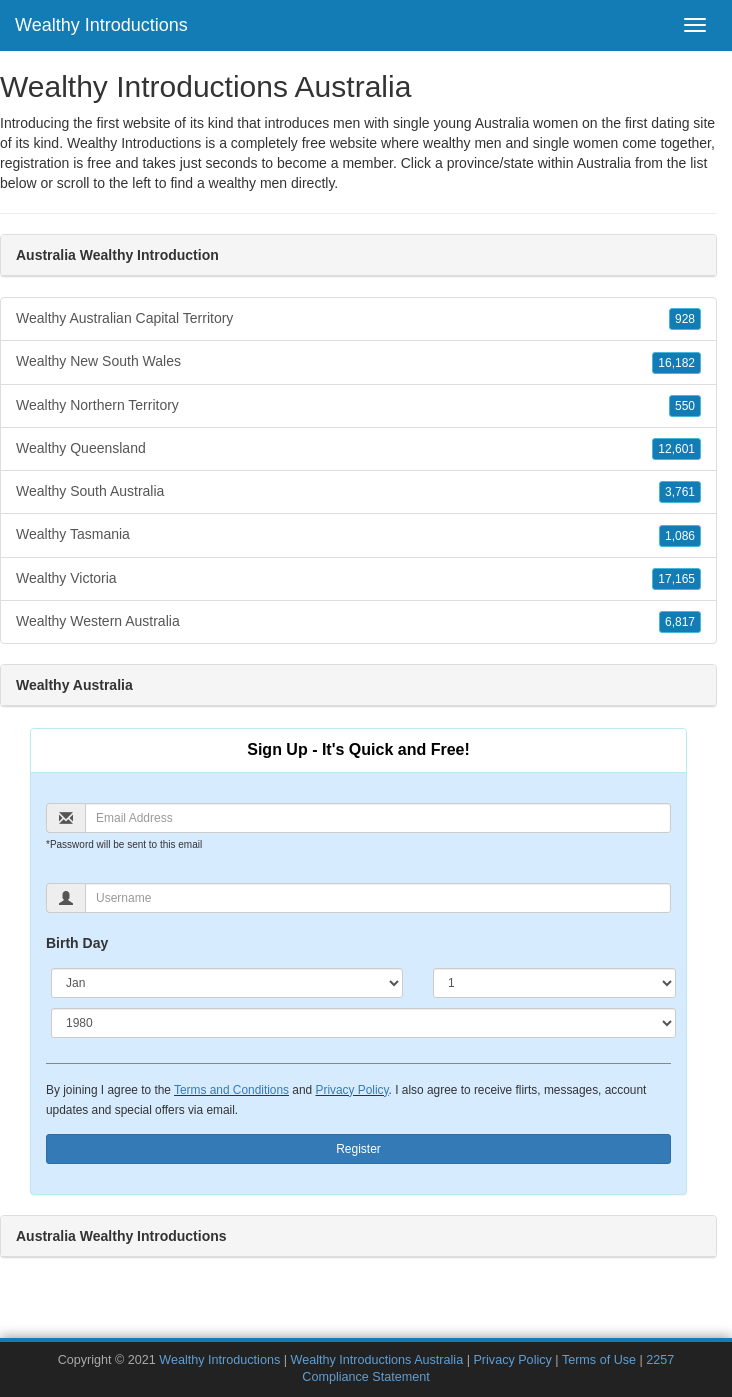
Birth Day (77, 943)
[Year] (363, 1023)
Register (358, 1149)
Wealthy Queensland (358, 449)
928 (685, 319)
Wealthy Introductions (101, 25)
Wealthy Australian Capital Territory (358, 319)
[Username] (378, 898)
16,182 (676, 363)
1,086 (680, 536)
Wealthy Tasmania (358, 535)
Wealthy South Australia (358, 492)
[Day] (554, 983)
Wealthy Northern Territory (358, 406)
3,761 (680, 492)
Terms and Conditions (231, 1090)
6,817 (680, 622)
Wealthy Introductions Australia (376, 1360)
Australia (604, 163)
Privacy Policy (351, 1090)
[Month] (227, 983)
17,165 (676, 579)
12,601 (676, 449)
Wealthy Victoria (358, 579)
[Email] (378, 818)
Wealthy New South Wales (358, 362)
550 (685, 406)
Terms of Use (599, 1360)
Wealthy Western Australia (358, 622)
